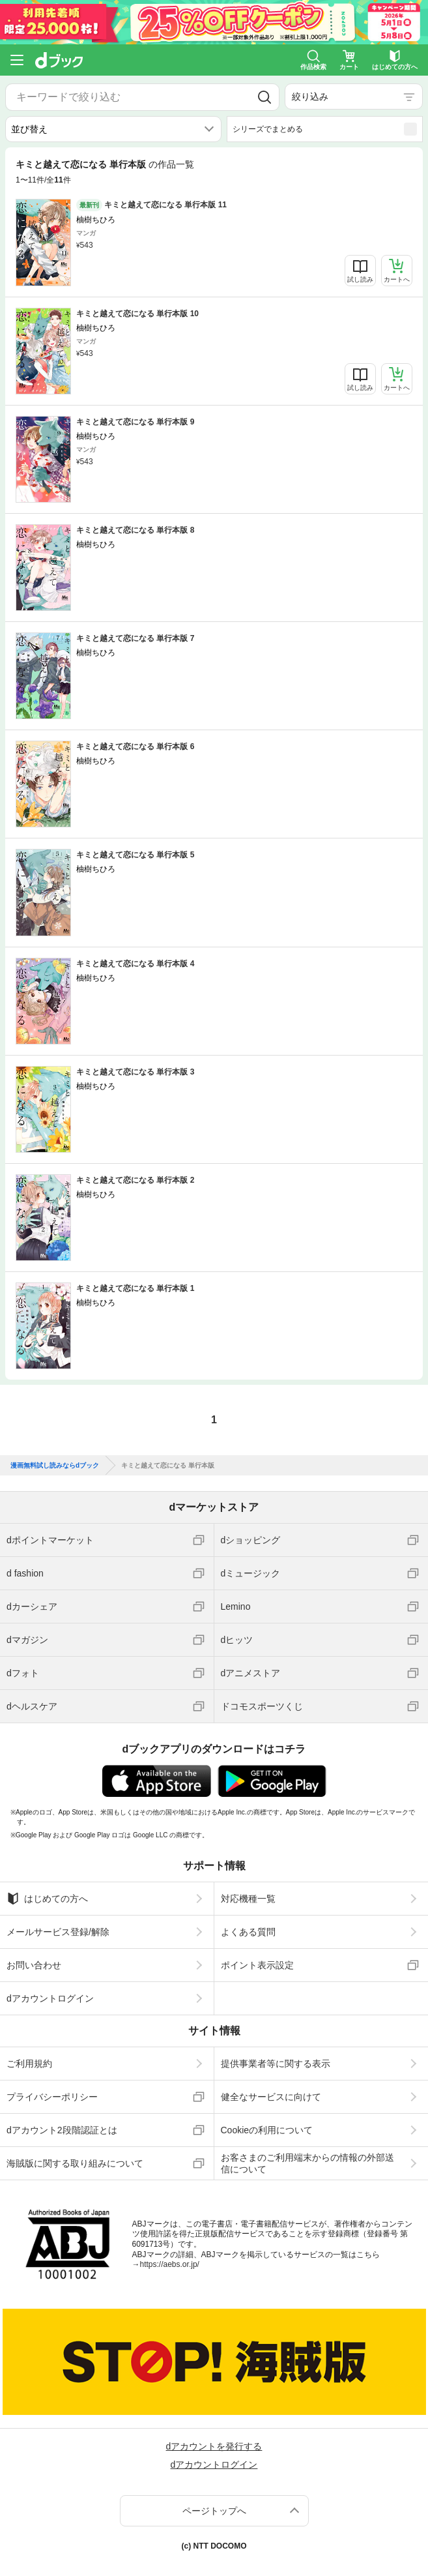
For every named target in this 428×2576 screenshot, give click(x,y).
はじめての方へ (47, 1898)
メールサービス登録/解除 (58, 1932)
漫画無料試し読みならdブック (54, 1465)
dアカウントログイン (50, 1998)
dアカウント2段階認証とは (62, 2130)
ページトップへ (214, 2511)
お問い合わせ (34, 1965)
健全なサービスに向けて (271, 2097)
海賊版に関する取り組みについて (75, 2163)
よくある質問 (248, 1932)
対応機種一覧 (248, 1898)
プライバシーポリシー (52, 2097)
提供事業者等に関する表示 (275, 2063)
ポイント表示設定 (257, 1965)
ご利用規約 (29, 2063)
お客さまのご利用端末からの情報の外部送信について (307, 2163)
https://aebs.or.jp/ (169, 2264)
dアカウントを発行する (214, 2446)
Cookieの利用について (267, 2130)
